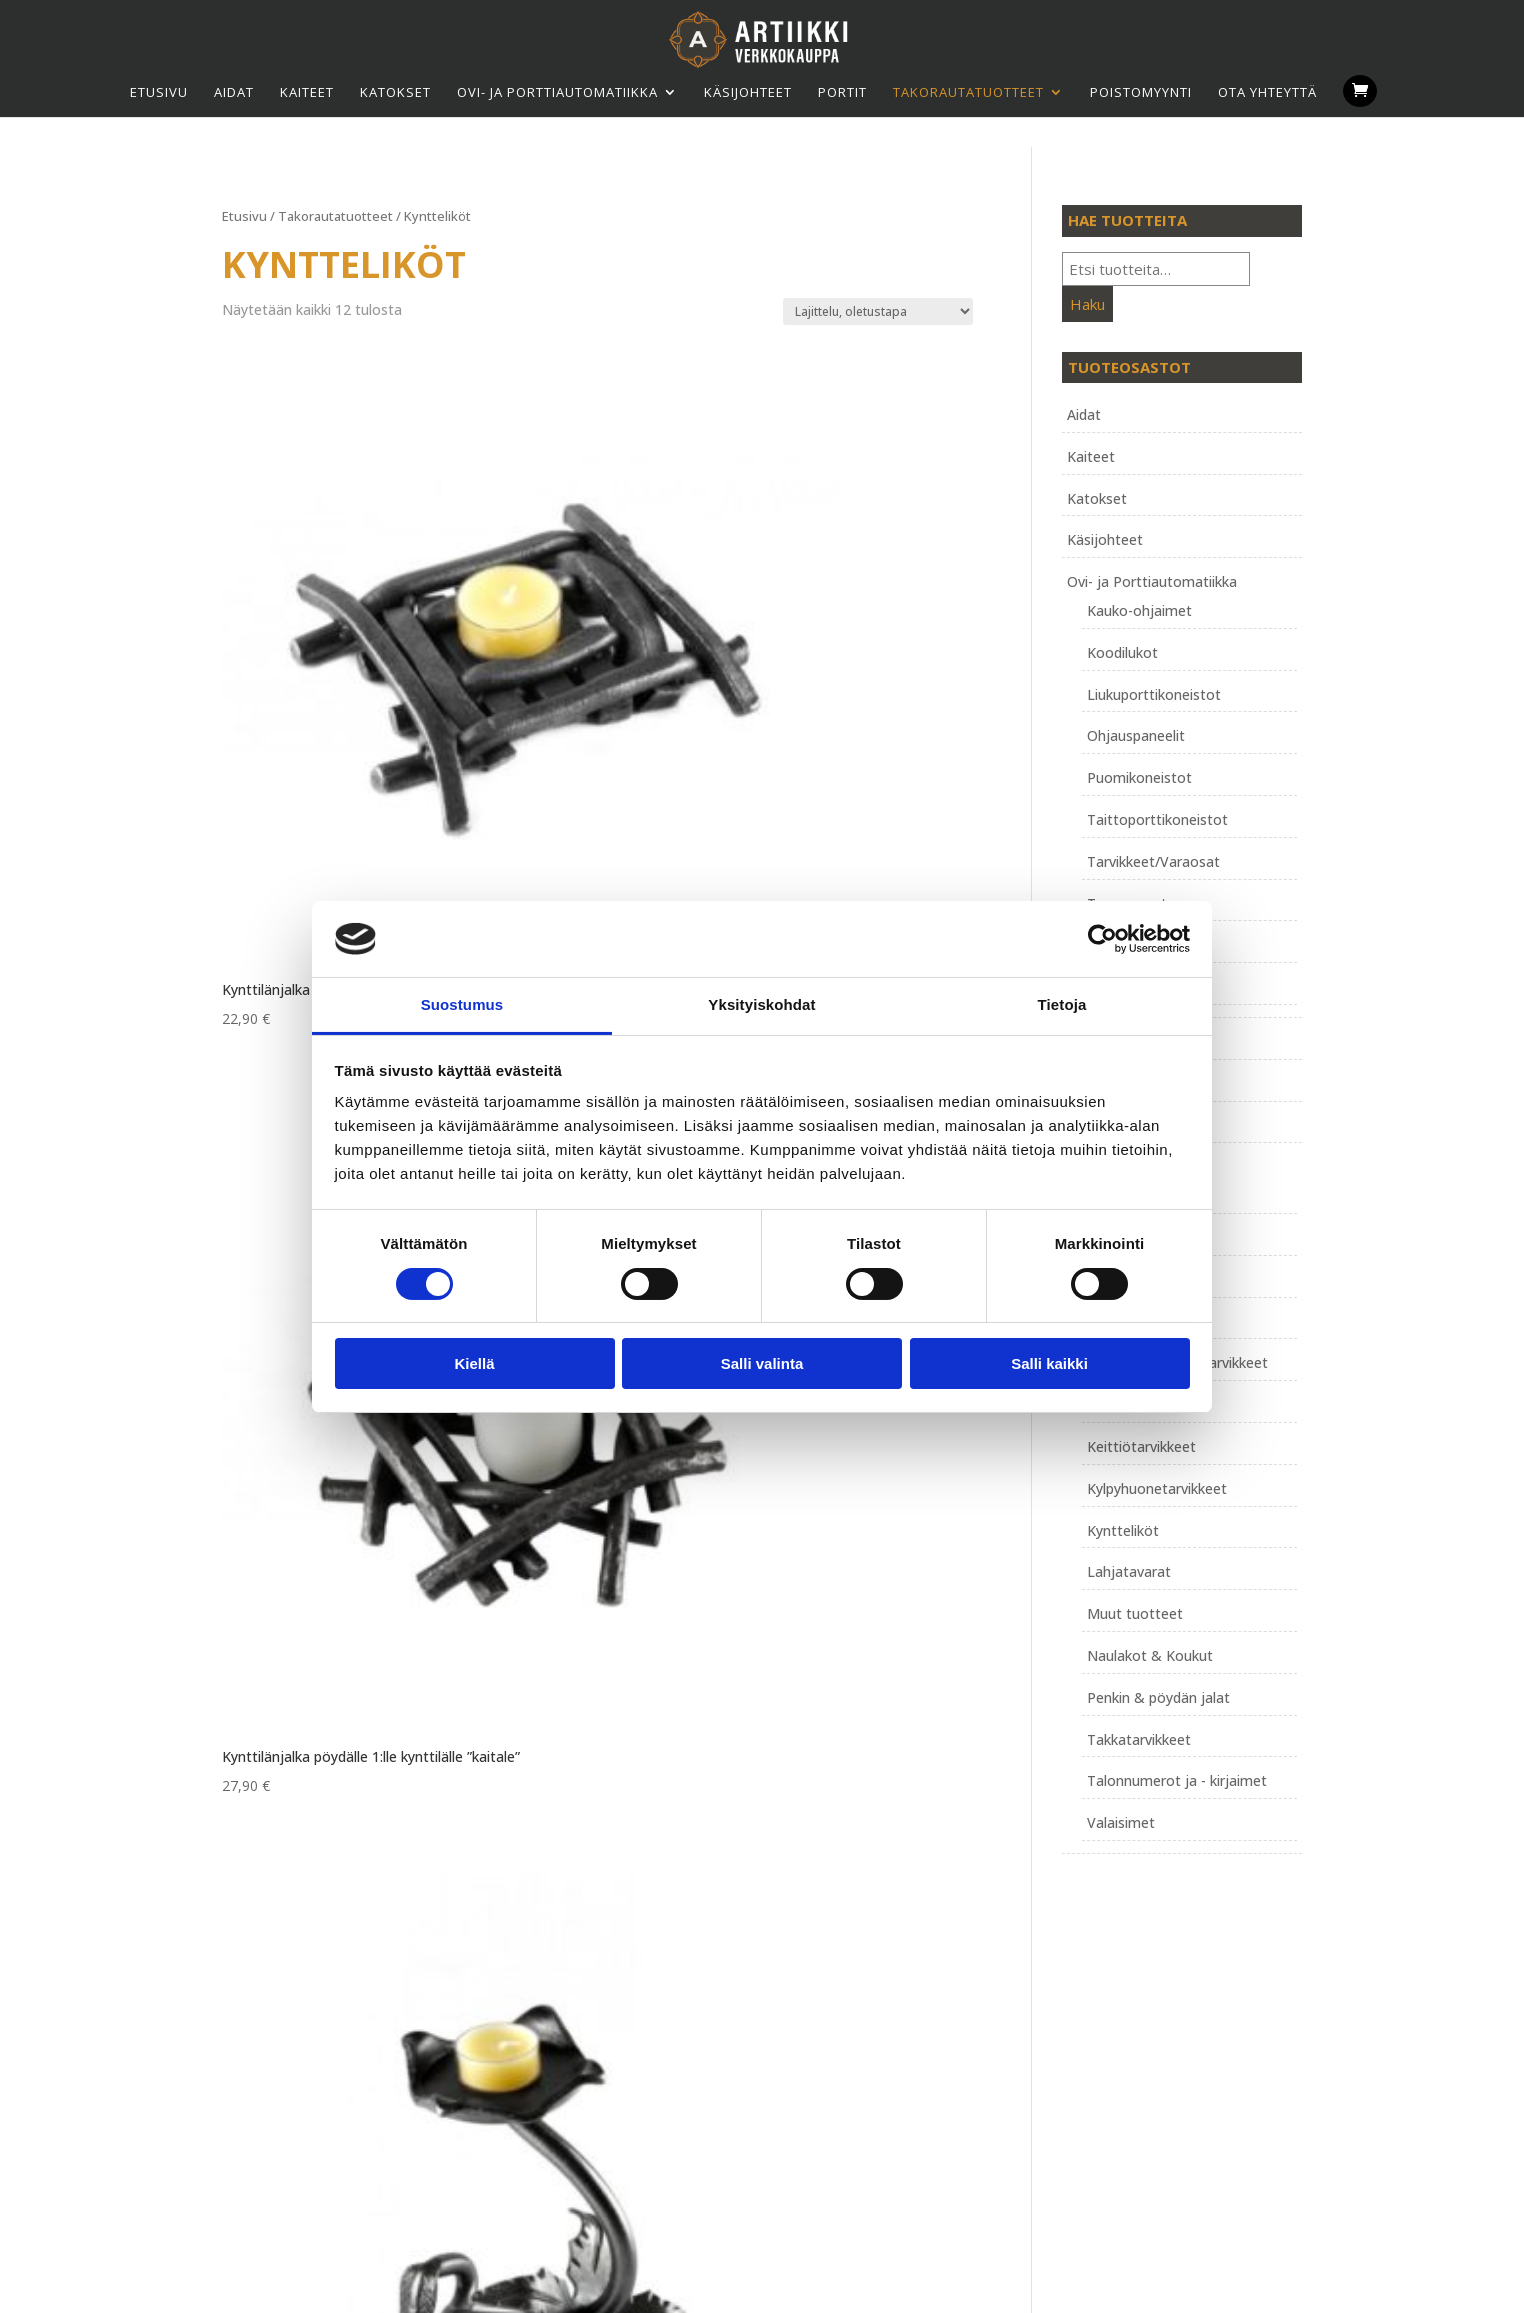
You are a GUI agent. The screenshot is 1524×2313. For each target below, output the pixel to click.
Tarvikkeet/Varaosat (1153, 861)
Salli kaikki (1049, 1363)
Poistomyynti (1141, 92)
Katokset (395, 92)
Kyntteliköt (1123, 1530)
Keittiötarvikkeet (1141, 1446)
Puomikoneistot (1139, 777)
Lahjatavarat (1129, 1571)
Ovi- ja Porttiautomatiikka (557, 92)
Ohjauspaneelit (1136, 735)
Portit (842, 92)
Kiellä (474, 1363)
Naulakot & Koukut (1150, 1655)
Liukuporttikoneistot (1154, 694)
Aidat (234, 92)
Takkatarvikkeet (1139, 1739)
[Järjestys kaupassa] (878, 311)
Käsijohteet (748, 92)
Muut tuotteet (1135, 1613)
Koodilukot (1122, 652)
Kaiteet (307, 92)
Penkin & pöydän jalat (1158, 1697)
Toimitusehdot (656, 1988)
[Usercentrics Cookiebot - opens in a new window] (1102, 939)
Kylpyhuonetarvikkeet (1157, 1488)
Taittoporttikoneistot (1157, 819)
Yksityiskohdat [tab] (761, 1004)
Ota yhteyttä (1267, 92)
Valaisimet (1121, 1822)
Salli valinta (762, 1363)
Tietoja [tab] (1062, 1004)
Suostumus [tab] (462, 1004)
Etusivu (159, 92)
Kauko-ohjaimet (1139, 610)
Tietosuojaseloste (668, 2011)
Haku (1087, 304)
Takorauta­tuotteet (968, 92)
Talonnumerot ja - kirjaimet (1177, 1780)
